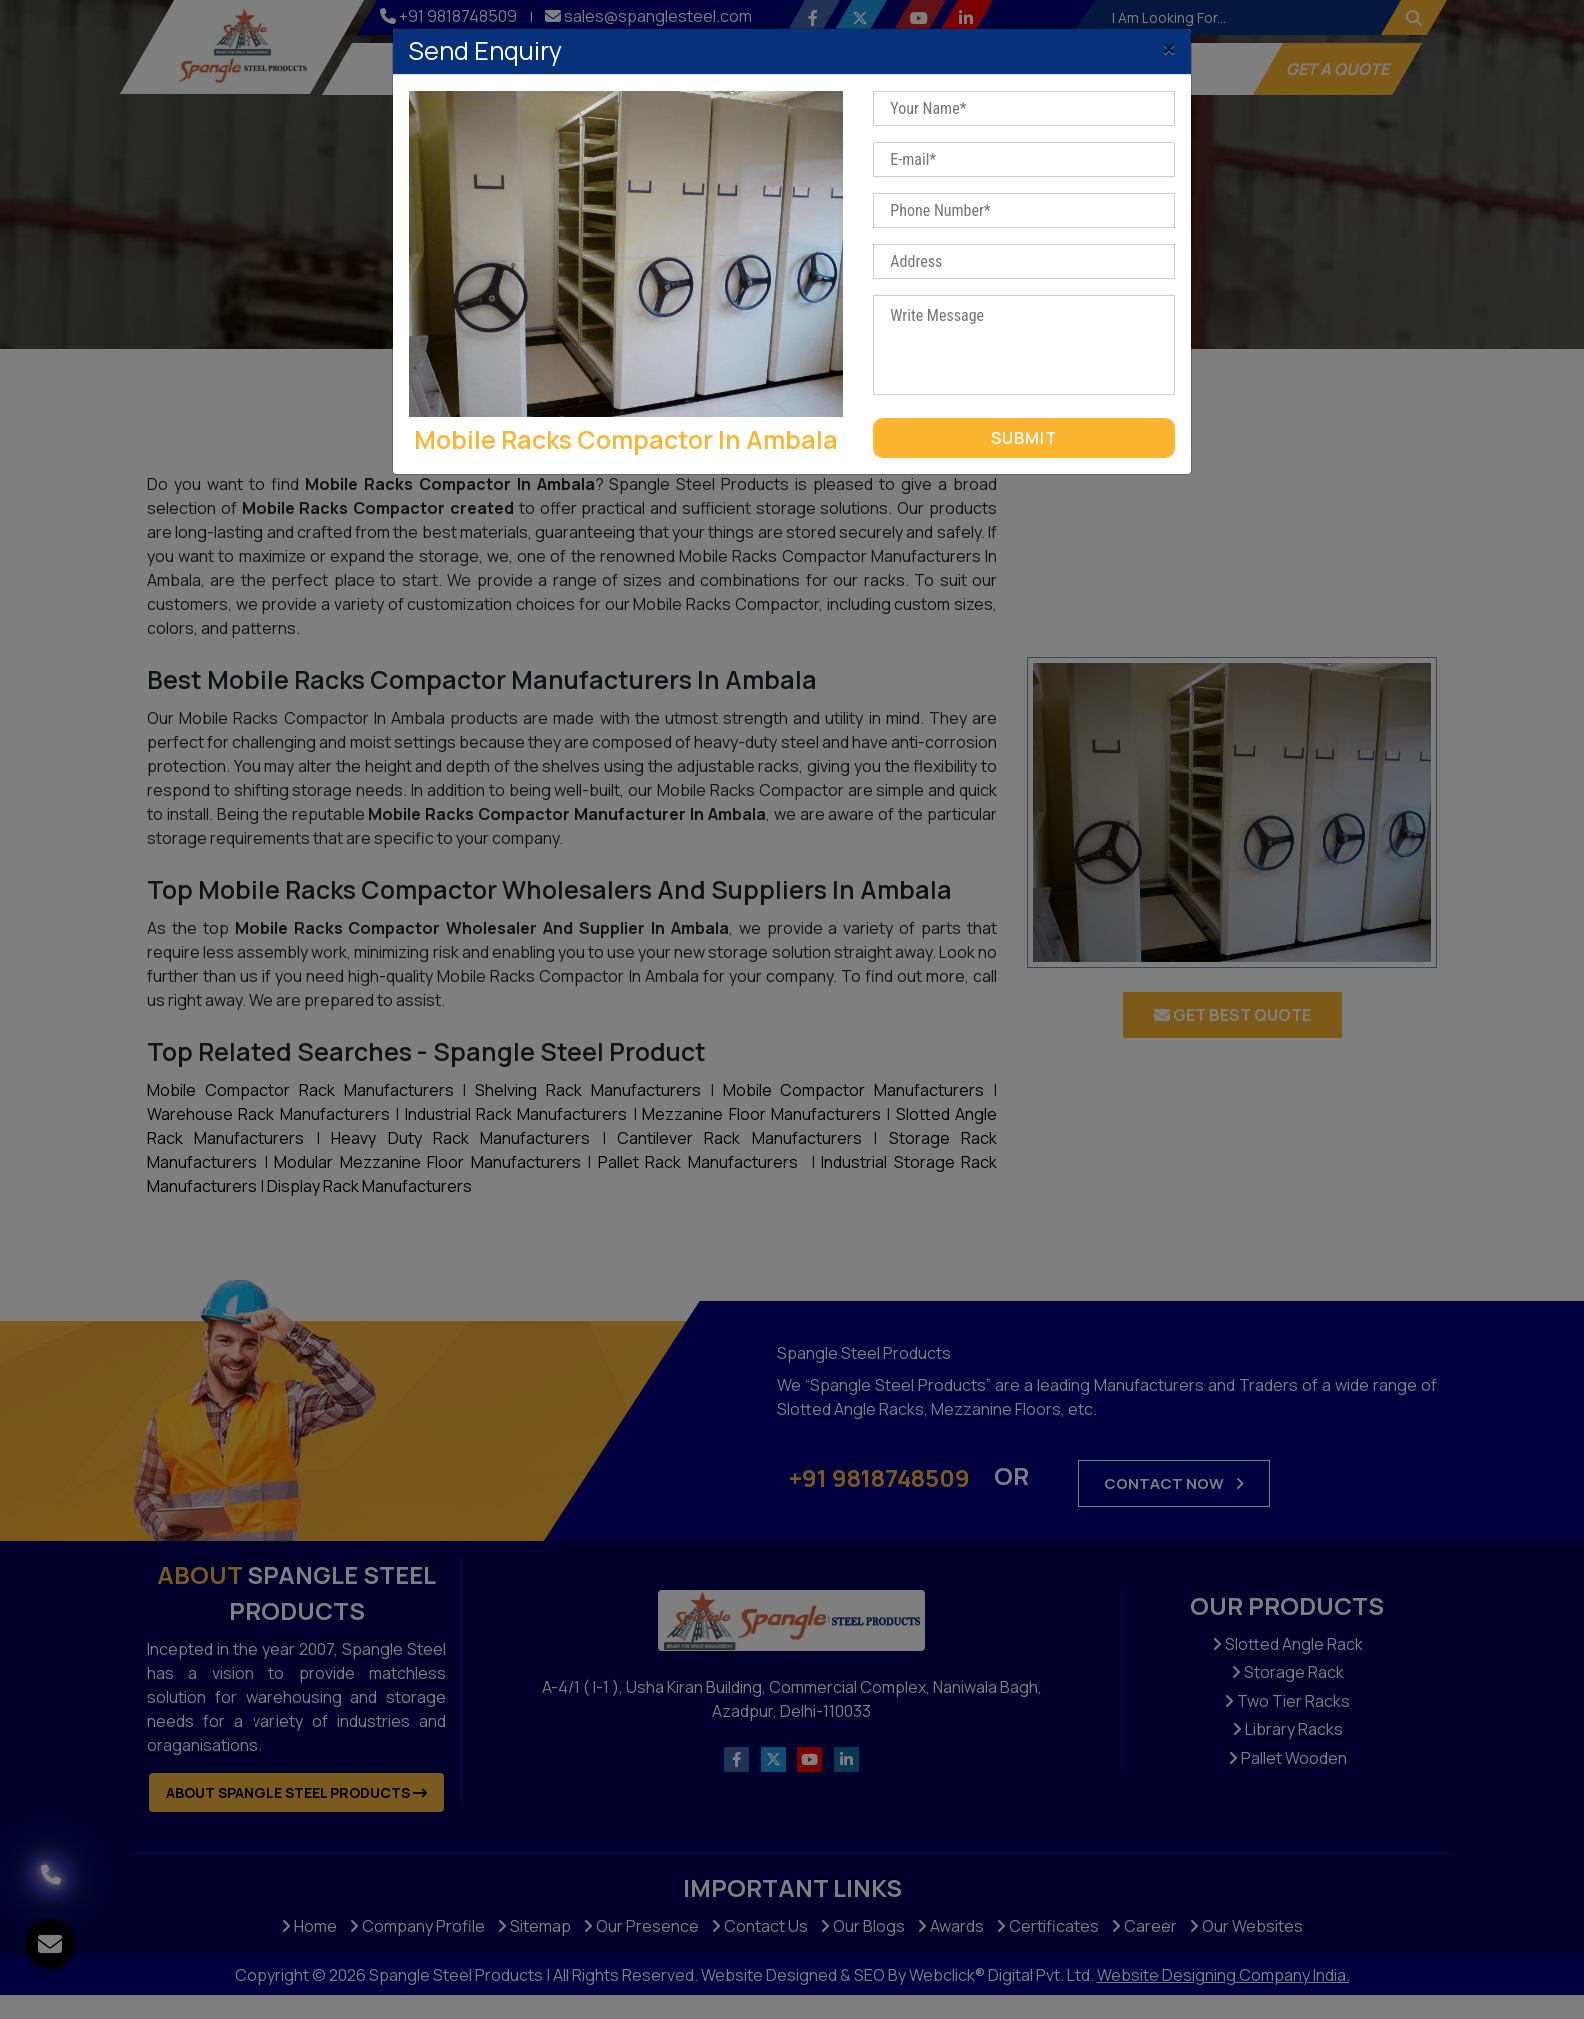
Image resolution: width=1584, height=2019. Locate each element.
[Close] (1169, 43)
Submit (1024, 438)
